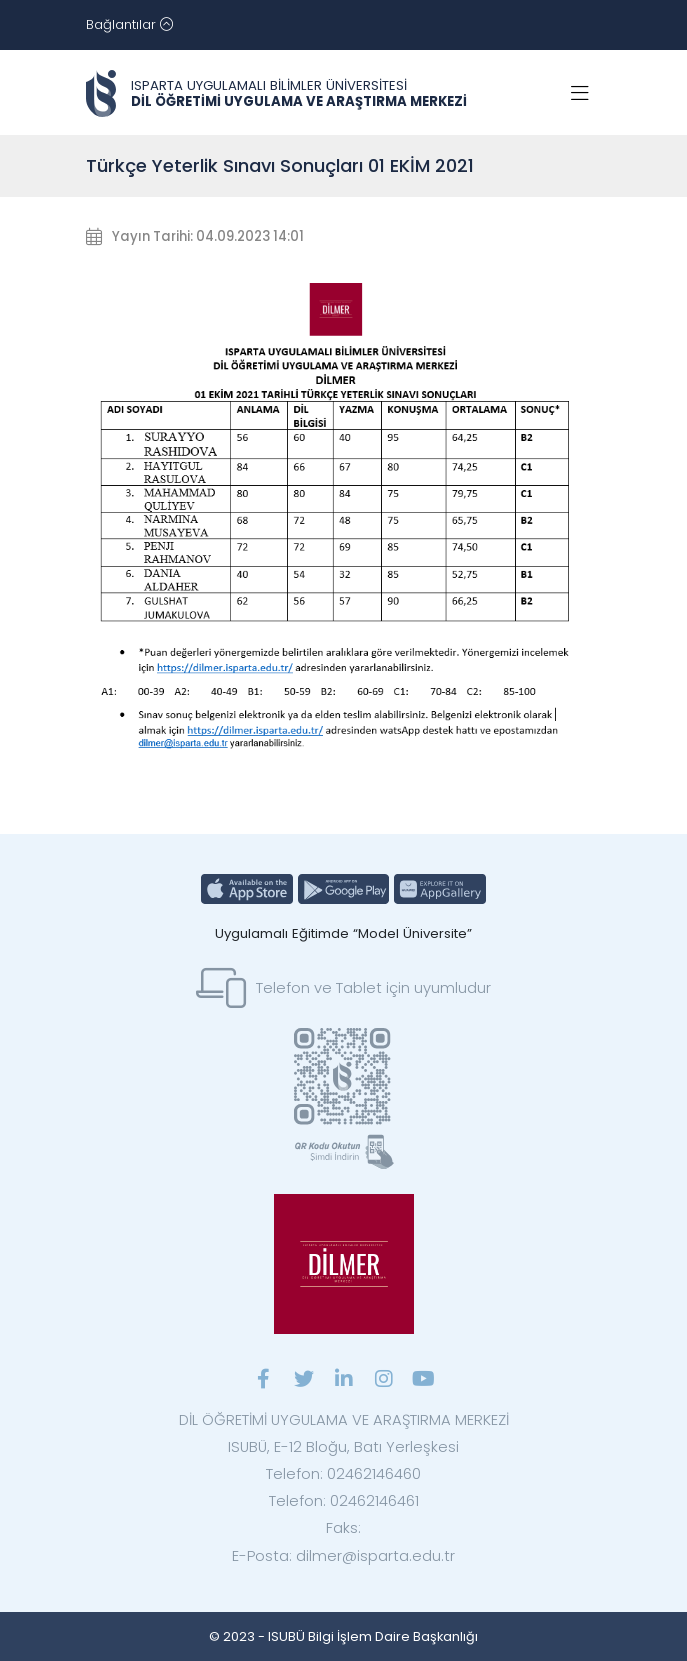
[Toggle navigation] (129, 25)
